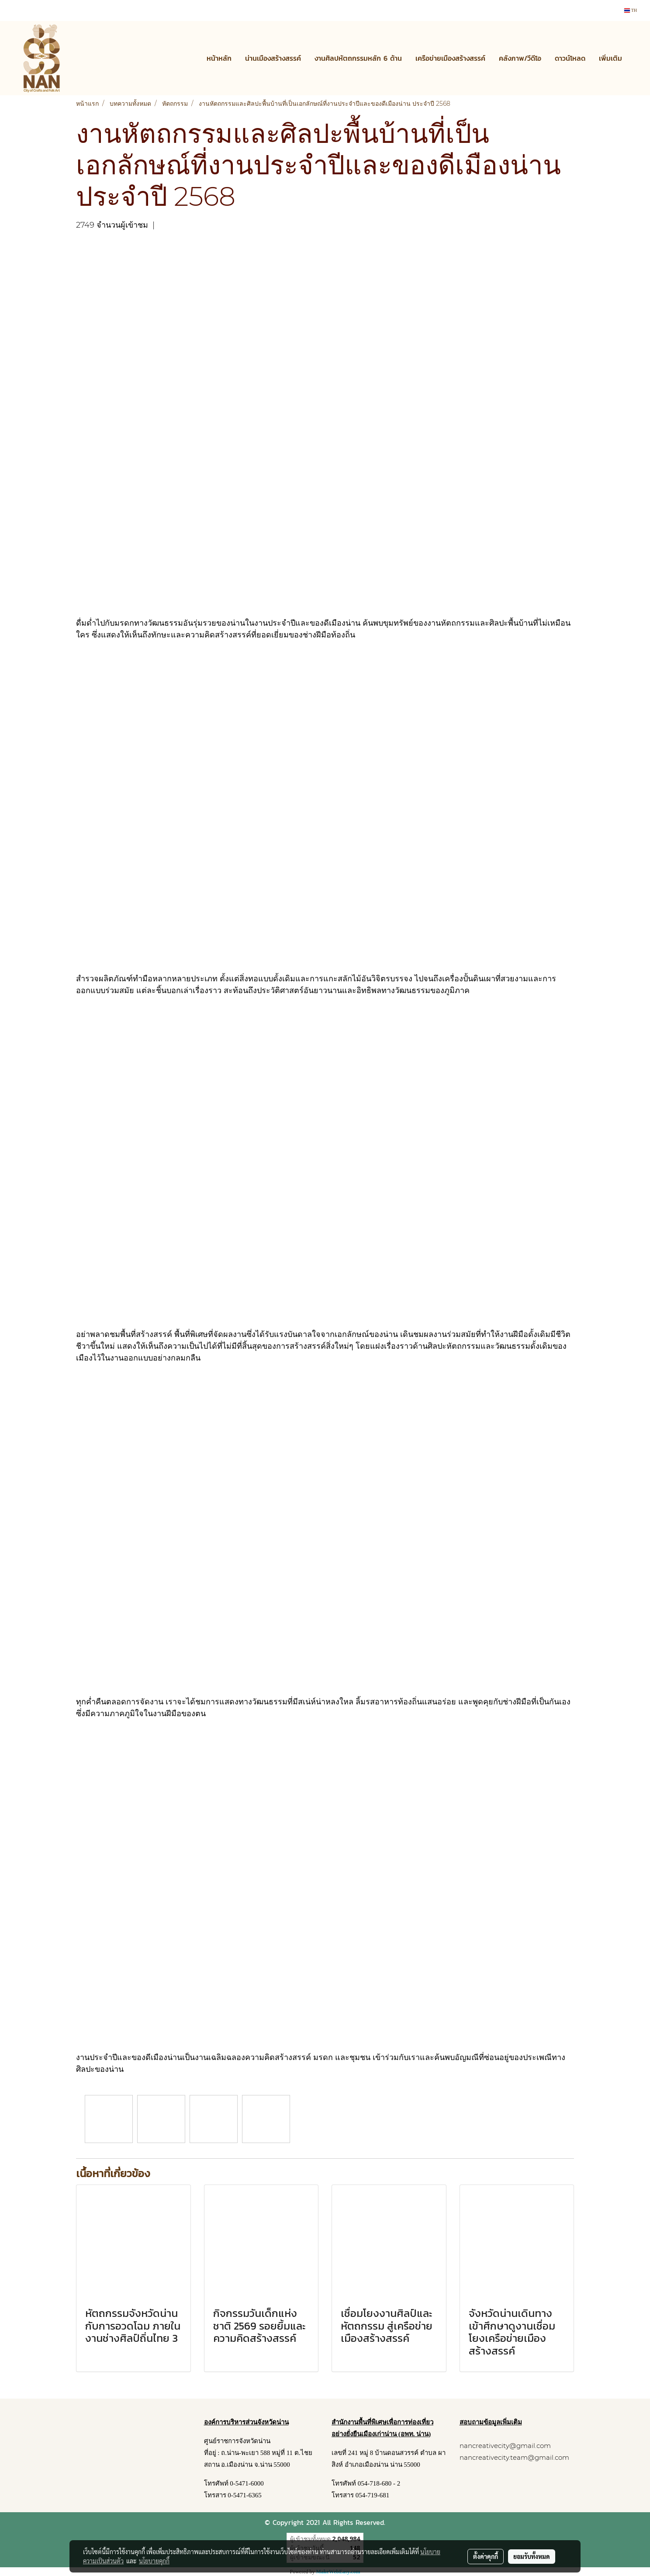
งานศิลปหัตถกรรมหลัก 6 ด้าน (358, 58)
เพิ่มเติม (610, 58)
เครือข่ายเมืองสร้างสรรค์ (450, 58)
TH (630, 10)
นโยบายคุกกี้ (154, 2561)
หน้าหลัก (219, 58)
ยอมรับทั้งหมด (531, 2556)
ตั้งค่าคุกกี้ (485, 2556)
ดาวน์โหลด (570, 58)
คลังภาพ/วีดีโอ (520, 58)
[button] (636, 58)
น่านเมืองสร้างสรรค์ (273, 58)
